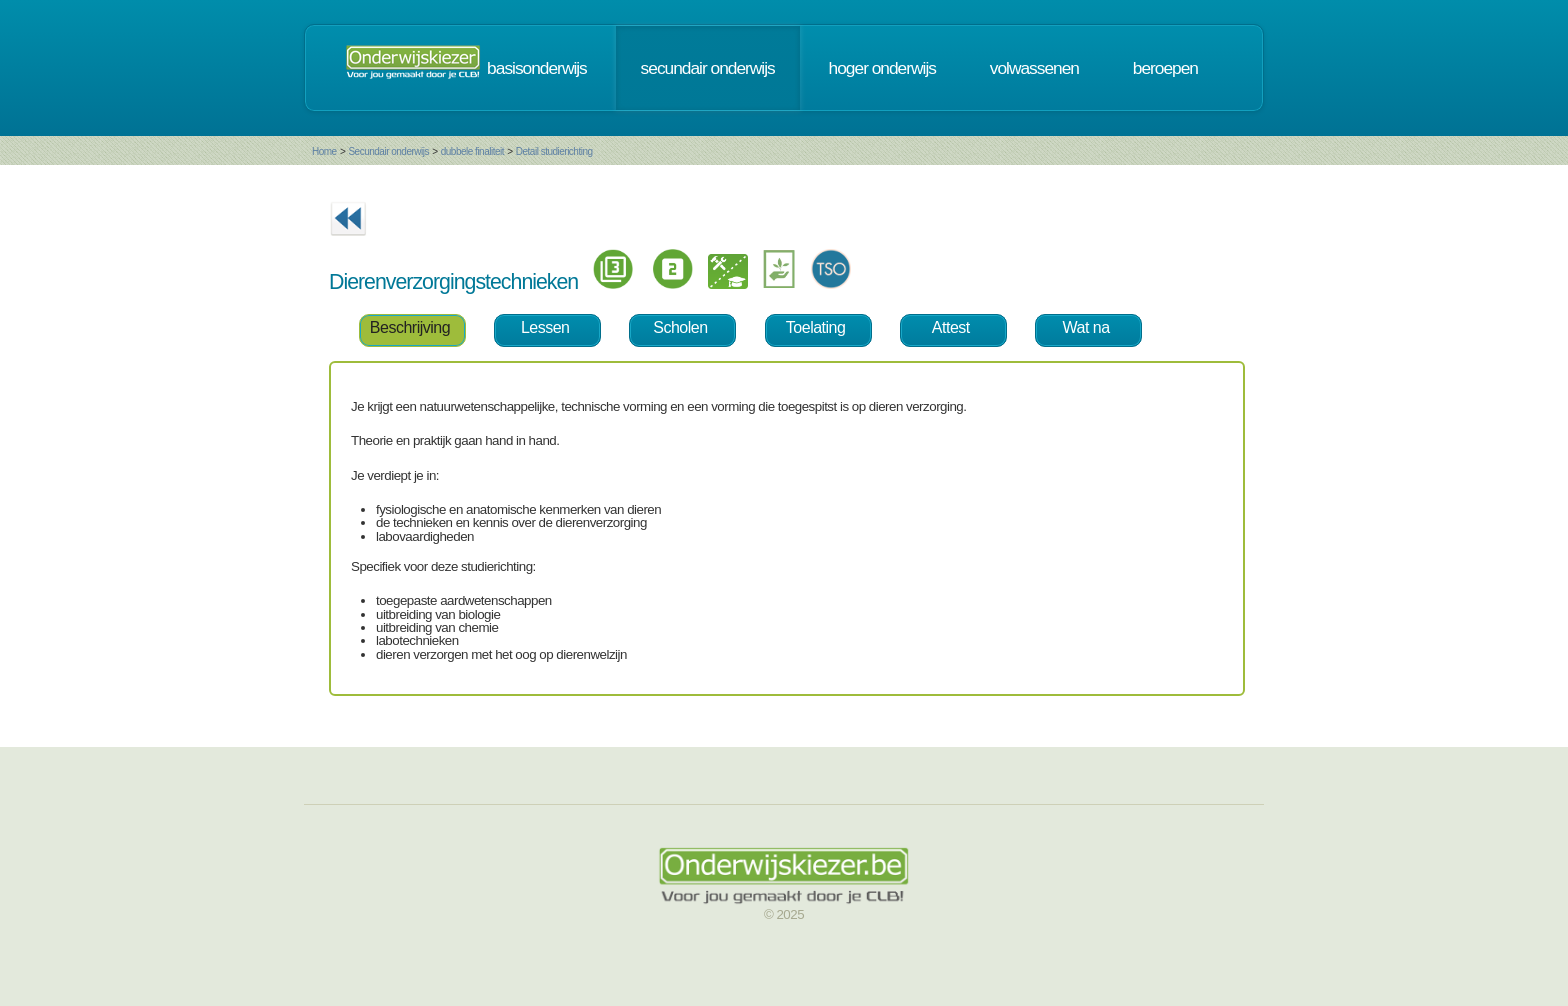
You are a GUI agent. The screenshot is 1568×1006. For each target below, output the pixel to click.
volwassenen (1034, 68)
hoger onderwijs (882, 68)
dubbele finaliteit (472, 151)
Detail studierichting (554, 151)
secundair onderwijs (708, 68)
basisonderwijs (537, 68)
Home (324, 151)
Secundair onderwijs (388, 151)
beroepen (1165, 68)
